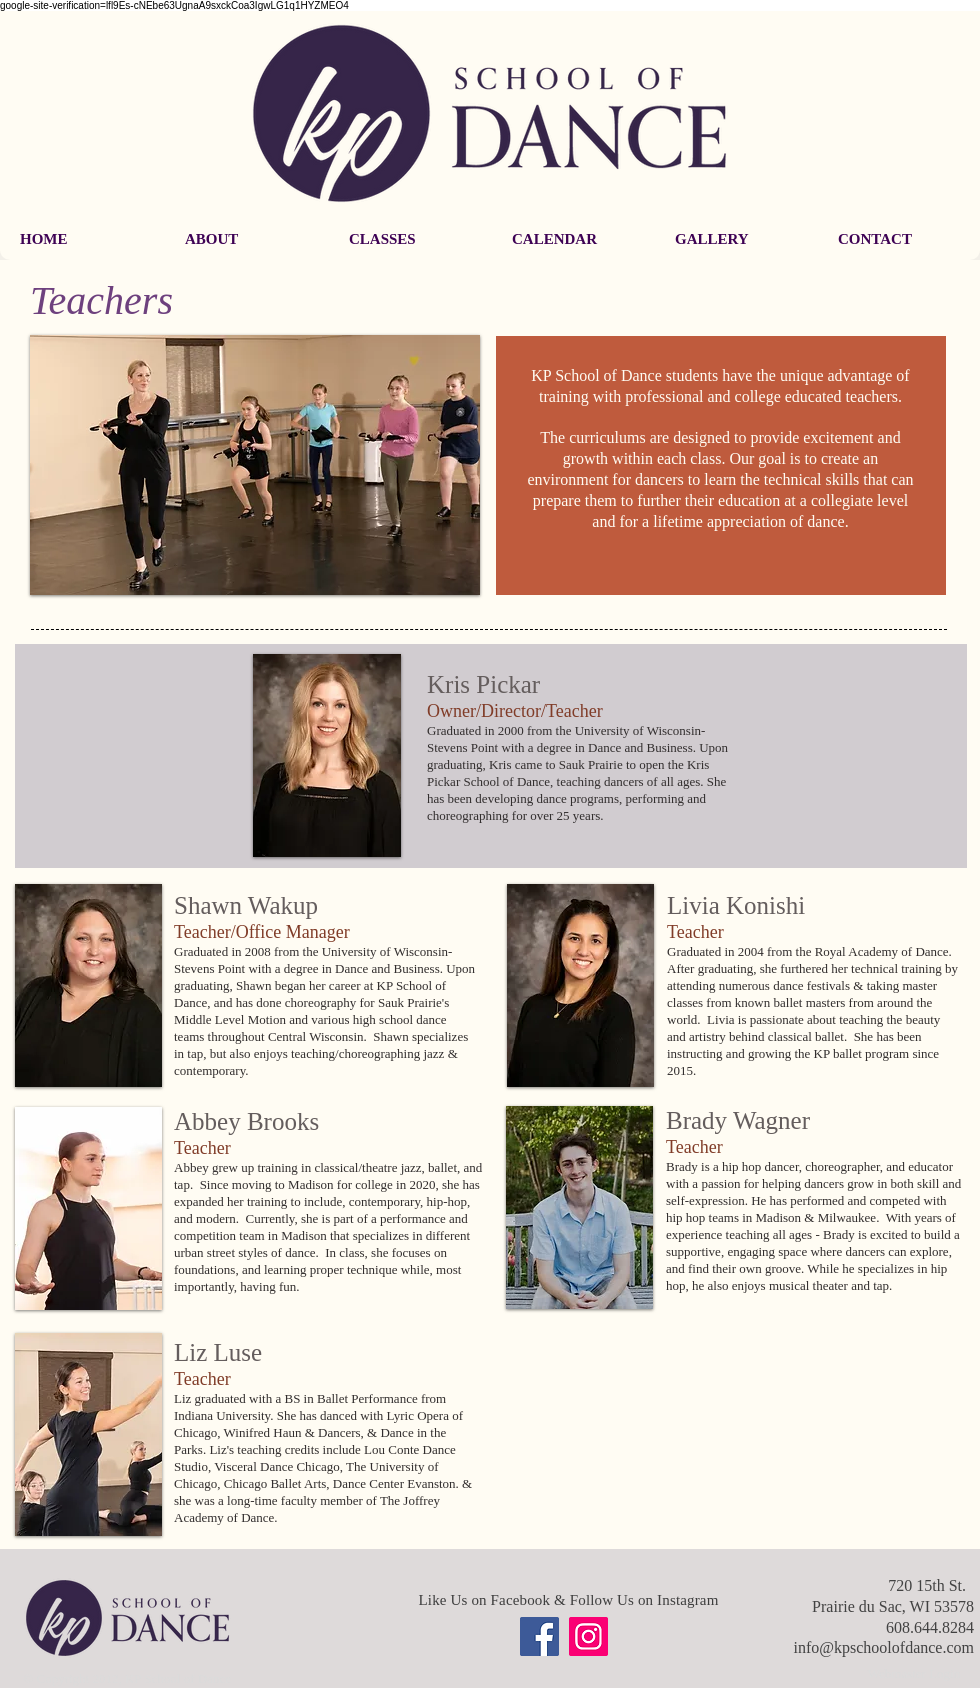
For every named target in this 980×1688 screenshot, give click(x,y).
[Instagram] (588, 1636)
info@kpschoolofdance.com (884, 1647)
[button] (246, 239)
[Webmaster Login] (914, 1674)
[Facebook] (539, 1636)
